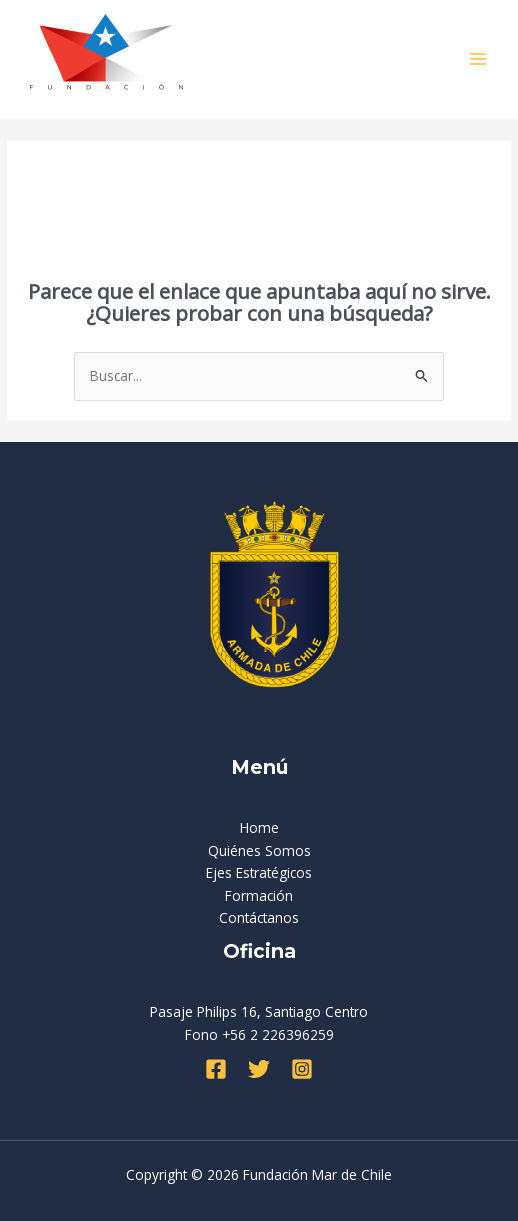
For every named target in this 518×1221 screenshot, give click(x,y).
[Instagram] (302, 1069)
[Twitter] (259, 1069)
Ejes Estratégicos (259, 872)
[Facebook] (216, 1069)
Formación (259, 895)
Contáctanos (259, 917)
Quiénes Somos (259, 850)
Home (259, 827)
